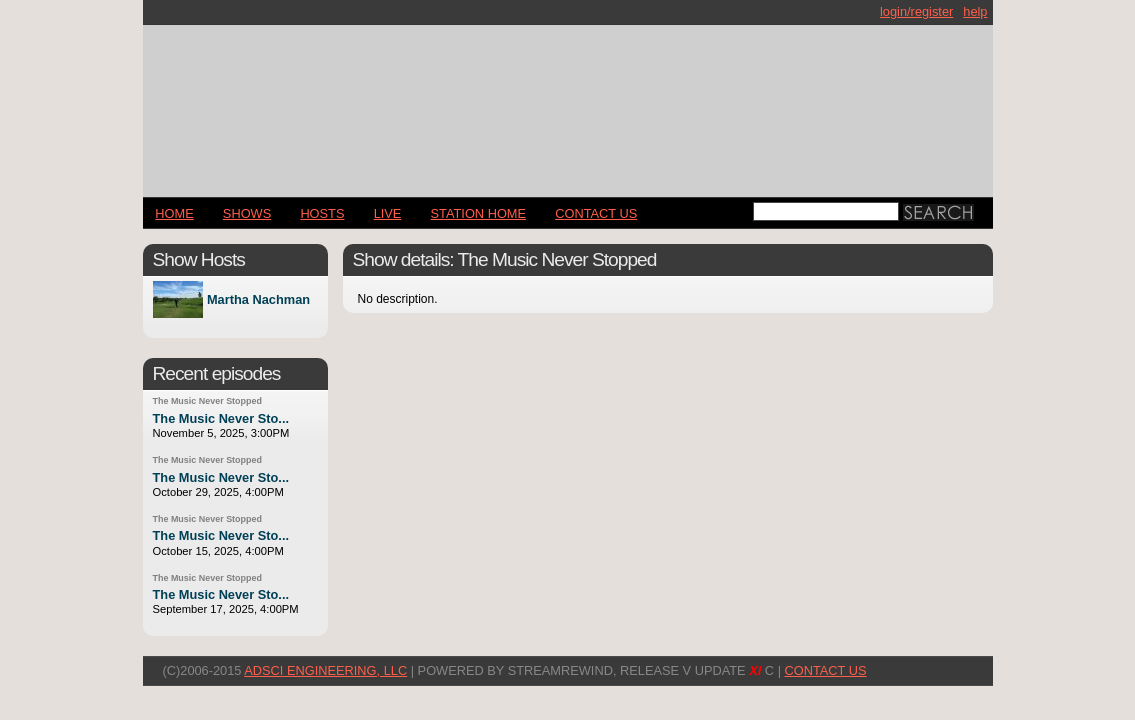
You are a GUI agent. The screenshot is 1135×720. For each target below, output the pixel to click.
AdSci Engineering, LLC (325, 670)
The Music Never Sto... (221, 418)
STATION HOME (479, 213)
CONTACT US (596, 213)
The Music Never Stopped (207, 401)
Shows (247, 213)
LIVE (388, 213)
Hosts (322, 213)
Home (174, 213)
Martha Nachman (258, 299)
